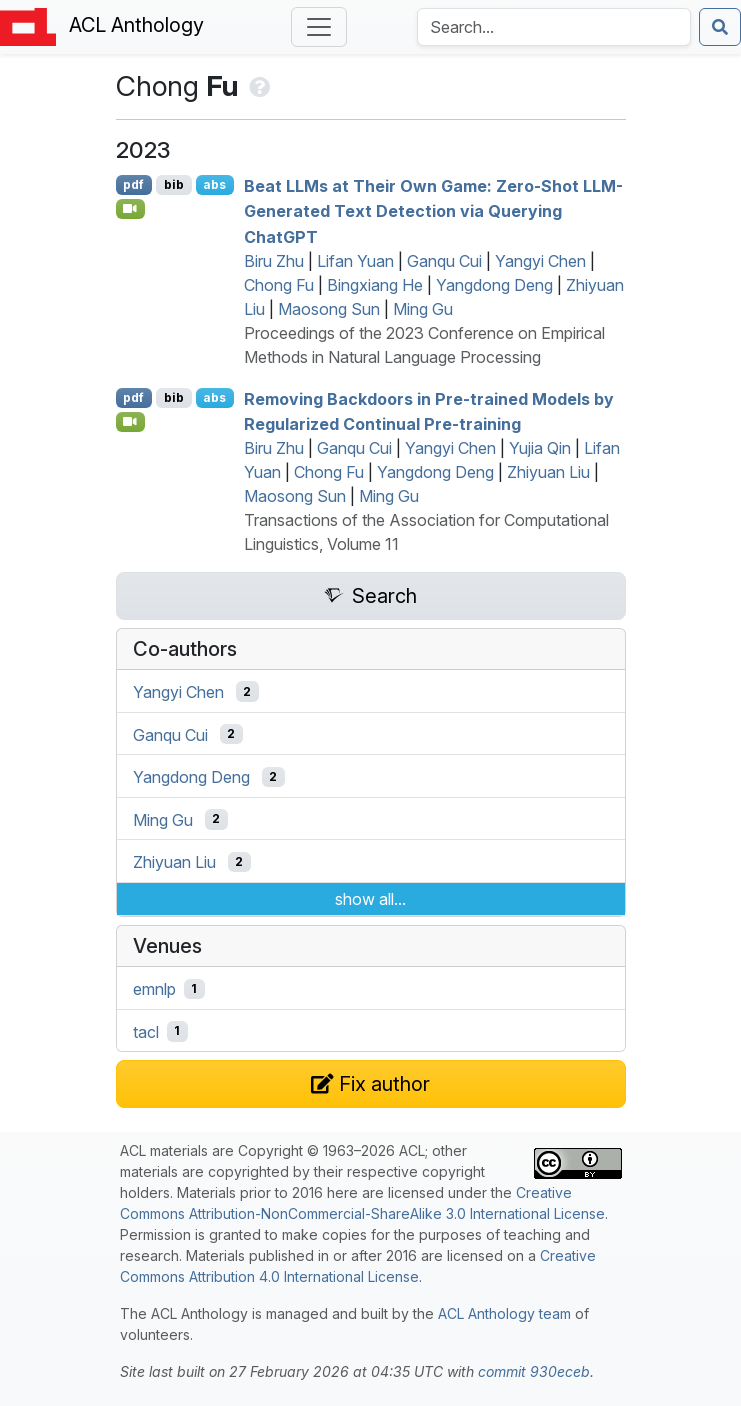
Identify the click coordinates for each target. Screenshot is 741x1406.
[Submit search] (720, 27)
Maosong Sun (329, 309)
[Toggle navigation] (319, 27)
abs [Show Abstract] (214, 184)
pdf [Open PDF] (133, 184)
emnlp (154, 989)
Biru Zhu (274, 261)
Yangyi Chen (540, 261)
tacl (146, 1031)
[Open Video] (131, 209)
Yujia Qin (540, 448)
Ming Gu (423, 309)
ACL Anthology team (504, 1313)
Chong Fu (279, 285)
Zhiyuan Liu (548, 472)
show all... (370, 899)
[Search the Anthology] (554, 27)
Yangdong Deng (494, 285)
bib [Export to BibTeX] (174, 184)
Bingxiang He (375, 285)
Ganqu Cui (444, 261)
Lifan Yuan (355, 261)
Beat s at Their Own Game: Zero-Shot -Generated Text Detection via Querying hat (433, 210)
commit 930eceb (534, 1371)
